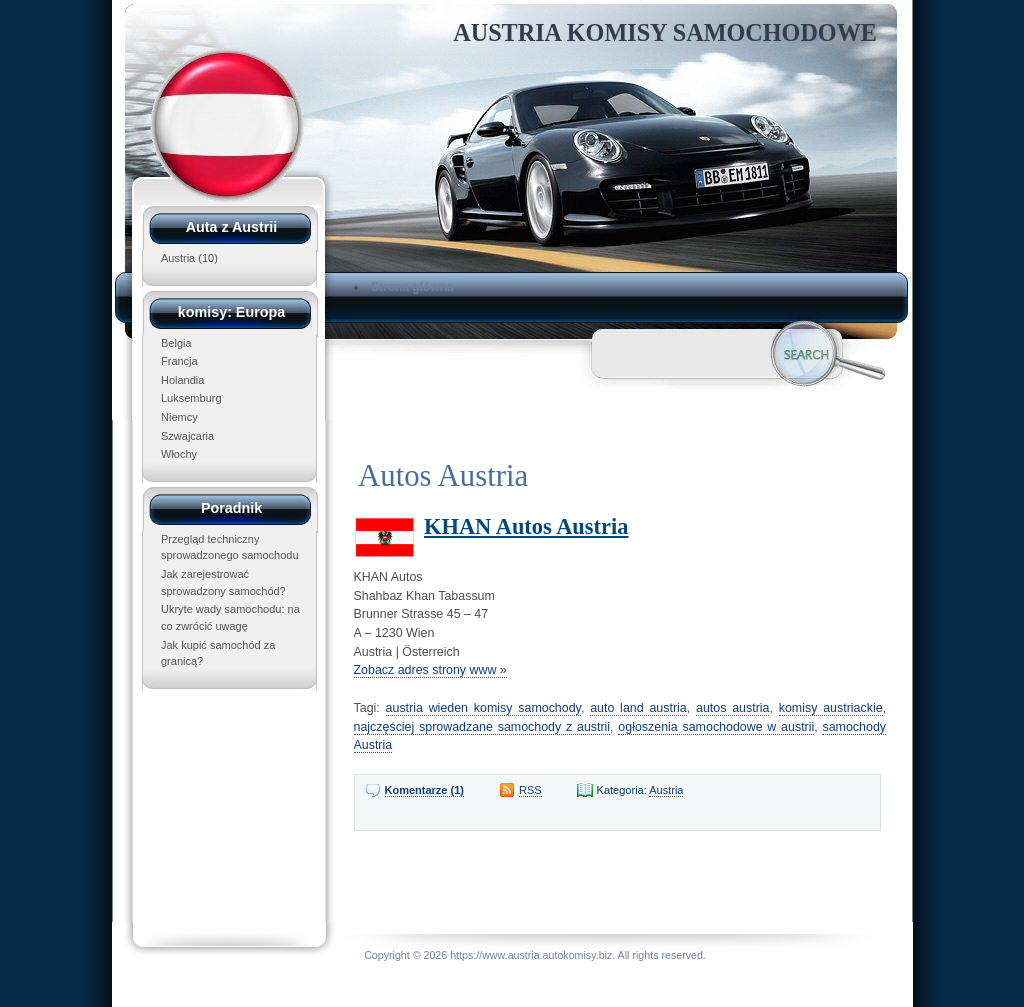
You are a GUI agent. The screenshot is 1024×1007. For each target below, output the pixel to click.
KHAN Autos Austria (526, 526)
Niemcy (179, 417)
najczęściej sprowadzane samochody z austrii (482, 727)
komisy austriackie (831, 708)
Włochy (179, 454)
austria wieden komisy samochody (483, 708)
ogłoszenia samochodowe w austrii (716, 727)
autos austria (732, 708)
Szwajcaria (187, 436)
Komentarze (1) (424, 790)
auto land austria (638, 708)
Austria (178, 258)
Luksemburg (191, 398)
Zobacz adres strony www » (430, 670)
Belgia (176, 343)
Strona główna (412, 287)
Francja (179, 361)
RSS (530, 790)
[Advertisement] (594, 426)
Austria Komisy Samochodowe (665, 32)
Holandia (182, 380)
